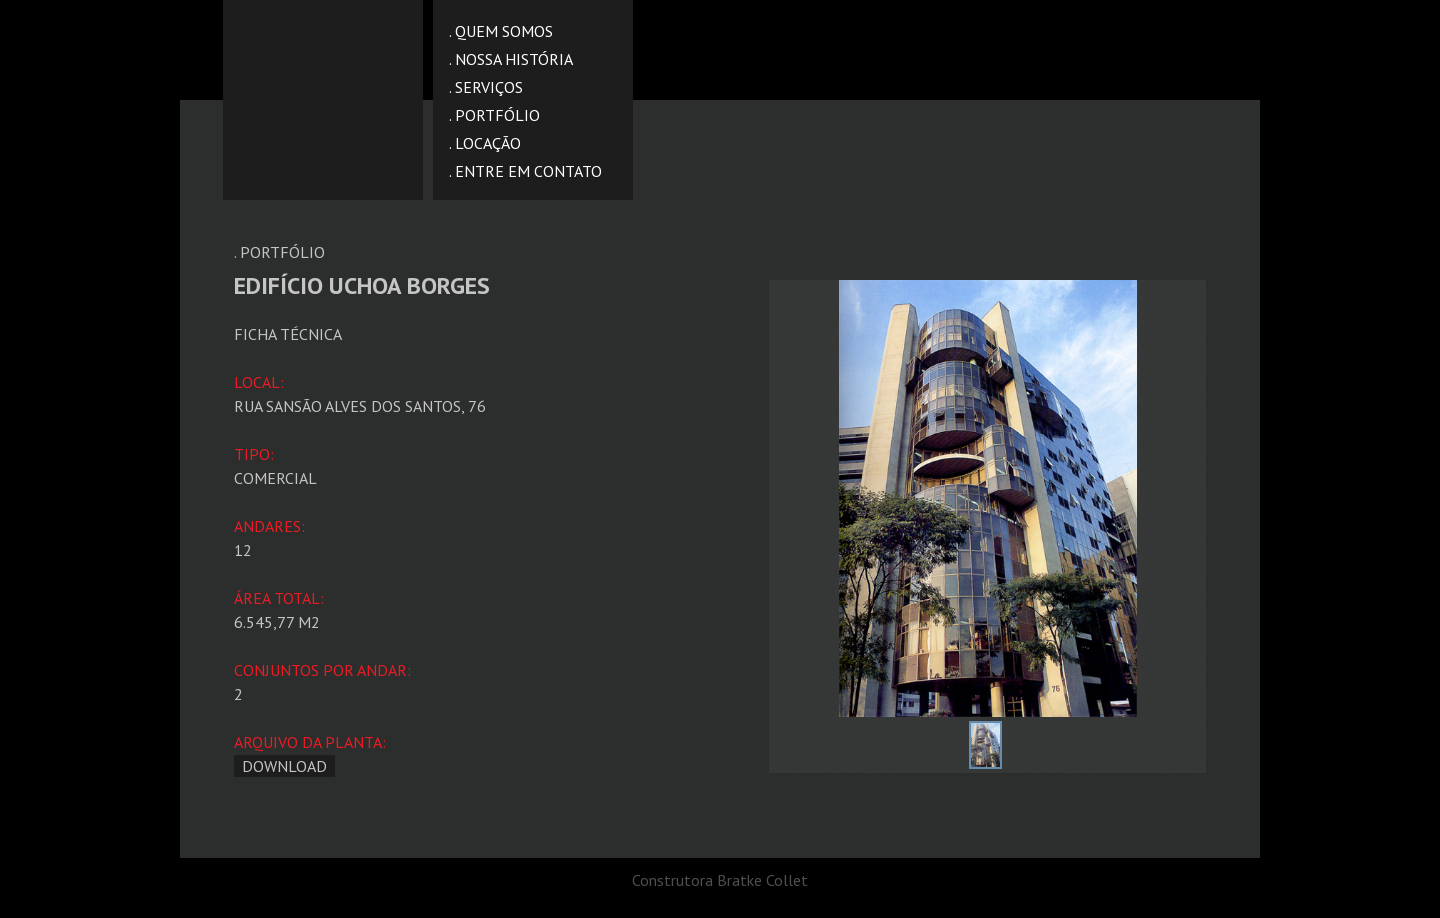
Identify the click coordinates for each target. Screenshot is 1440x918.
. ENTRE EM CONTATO (525, 171)
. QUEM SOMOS (501, 31)
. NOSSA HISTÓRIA (511, 59)
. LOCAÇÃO (485, 143)
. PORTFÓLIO (494, 115)
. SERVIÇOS (486, 87)
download (284, 766)
